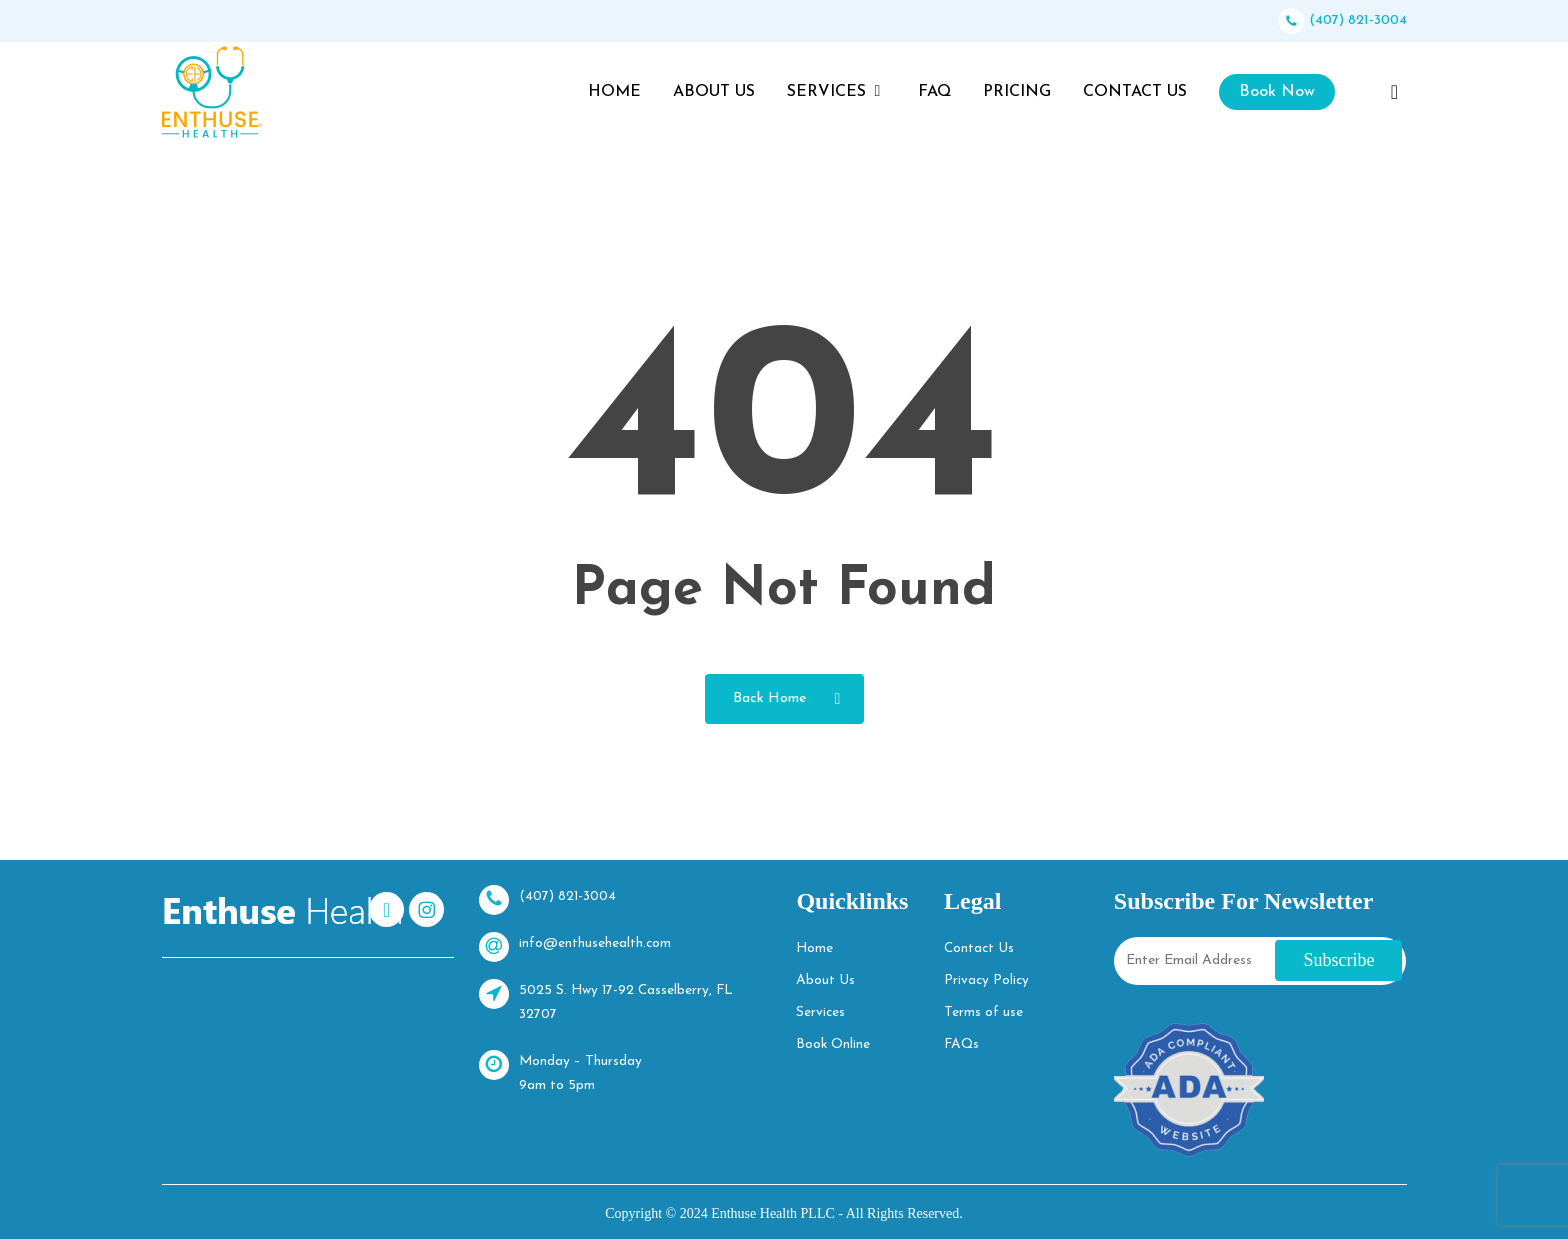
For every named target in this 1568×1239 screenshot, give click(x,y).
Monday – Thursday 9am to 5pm (561, 1071)
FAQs (960, 1044)
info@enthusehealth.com (575, 947)
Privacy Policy (985, 980)
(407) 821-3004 (1343, 20)
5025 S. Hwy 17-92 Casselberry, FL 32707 (608, 1000)
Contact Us (978, 948)
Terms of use (981, 1012)
